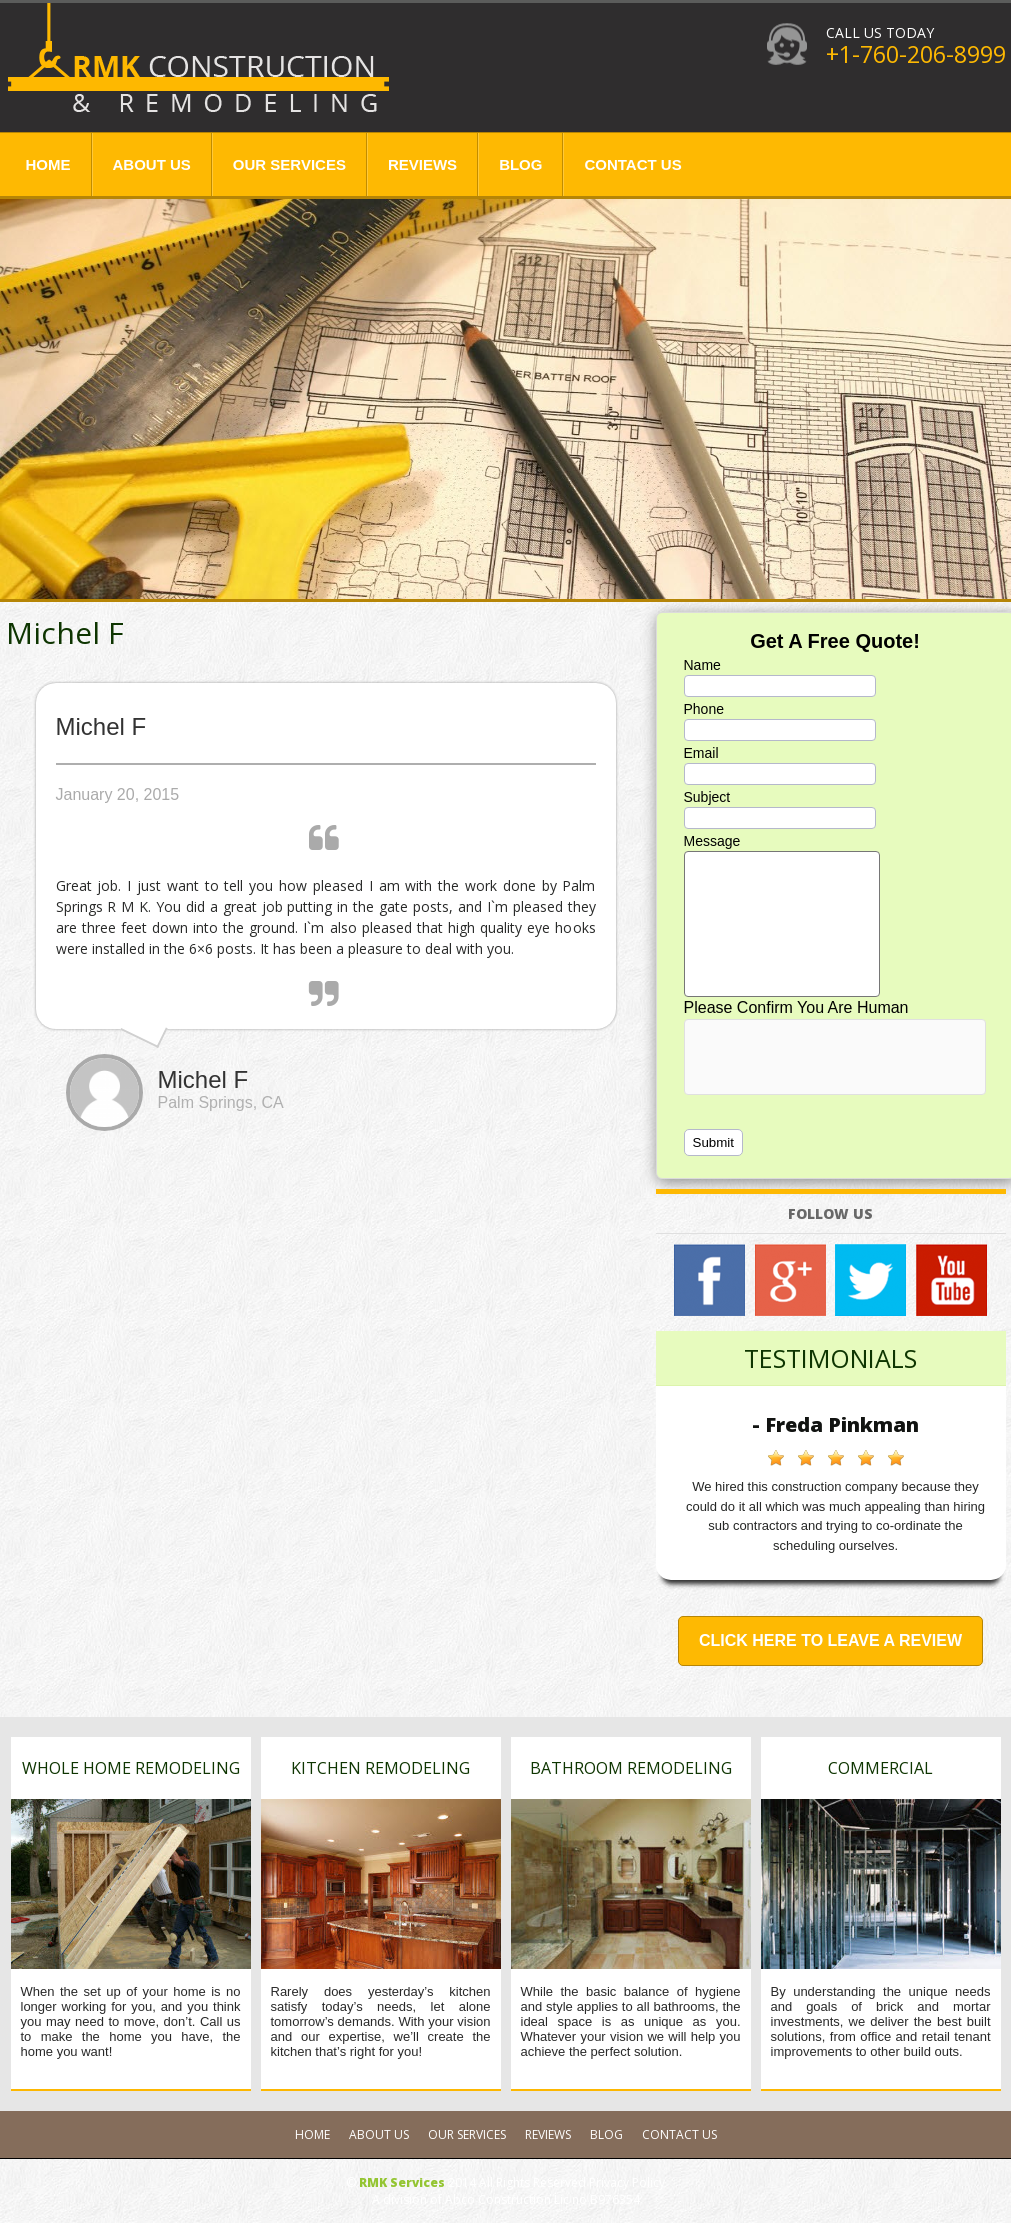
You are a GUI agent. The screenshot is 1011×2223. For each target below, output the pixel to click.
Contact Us (632, 164)
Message (712, 841)
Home (48, 164)
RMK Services (402, 2182)
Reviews (422, 164)
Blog (520, 164)
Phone (704, 709)
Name (702, 665)
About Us (152, 164)
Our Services (289, 164)
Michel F (65, 632)
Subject (707, 797)
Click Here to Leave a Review (830, 1640)
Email (701, 753)
